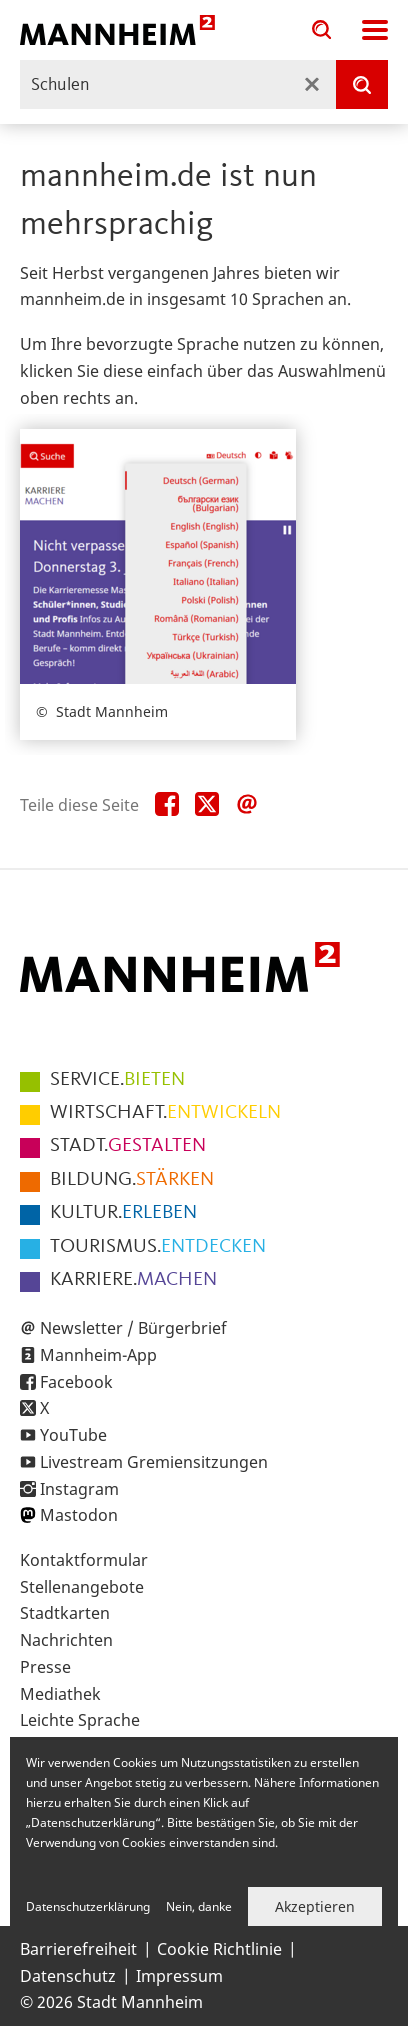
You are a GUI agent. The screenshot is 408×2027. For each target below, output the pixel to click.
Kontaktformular (84, 1560)
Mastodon (79, 1515)
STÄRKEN (132, 1180)
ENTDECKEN (158, 1247)
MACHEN (133, 1280)
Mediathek (60, 1694)
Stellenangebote (82, 1587)
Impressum (179, 1976)
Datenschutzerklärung (88, 1906)
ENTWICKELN (165, 1113)
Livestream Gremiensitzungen (154, 1462)
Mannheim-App (98, 1355)
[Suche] (362, 84)
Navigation (375, 30)
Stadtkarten (65, 1613)
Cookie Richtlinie (219, 1949)
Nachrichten (66, 1640)
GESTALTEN (128, 1146)
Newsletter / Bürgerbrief (133, 1328)
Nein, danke (199, 1906)
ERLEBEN (123, 1213)
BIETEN (117, 1080)
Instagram (79, 1489)
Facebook (76, 1382)
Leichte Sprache (80, 1720)
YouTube (73, 1435)
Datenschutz (68, 1976)
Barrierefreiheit (78, 1949)
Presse (45, 1667)
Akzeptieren (315, 1906)
